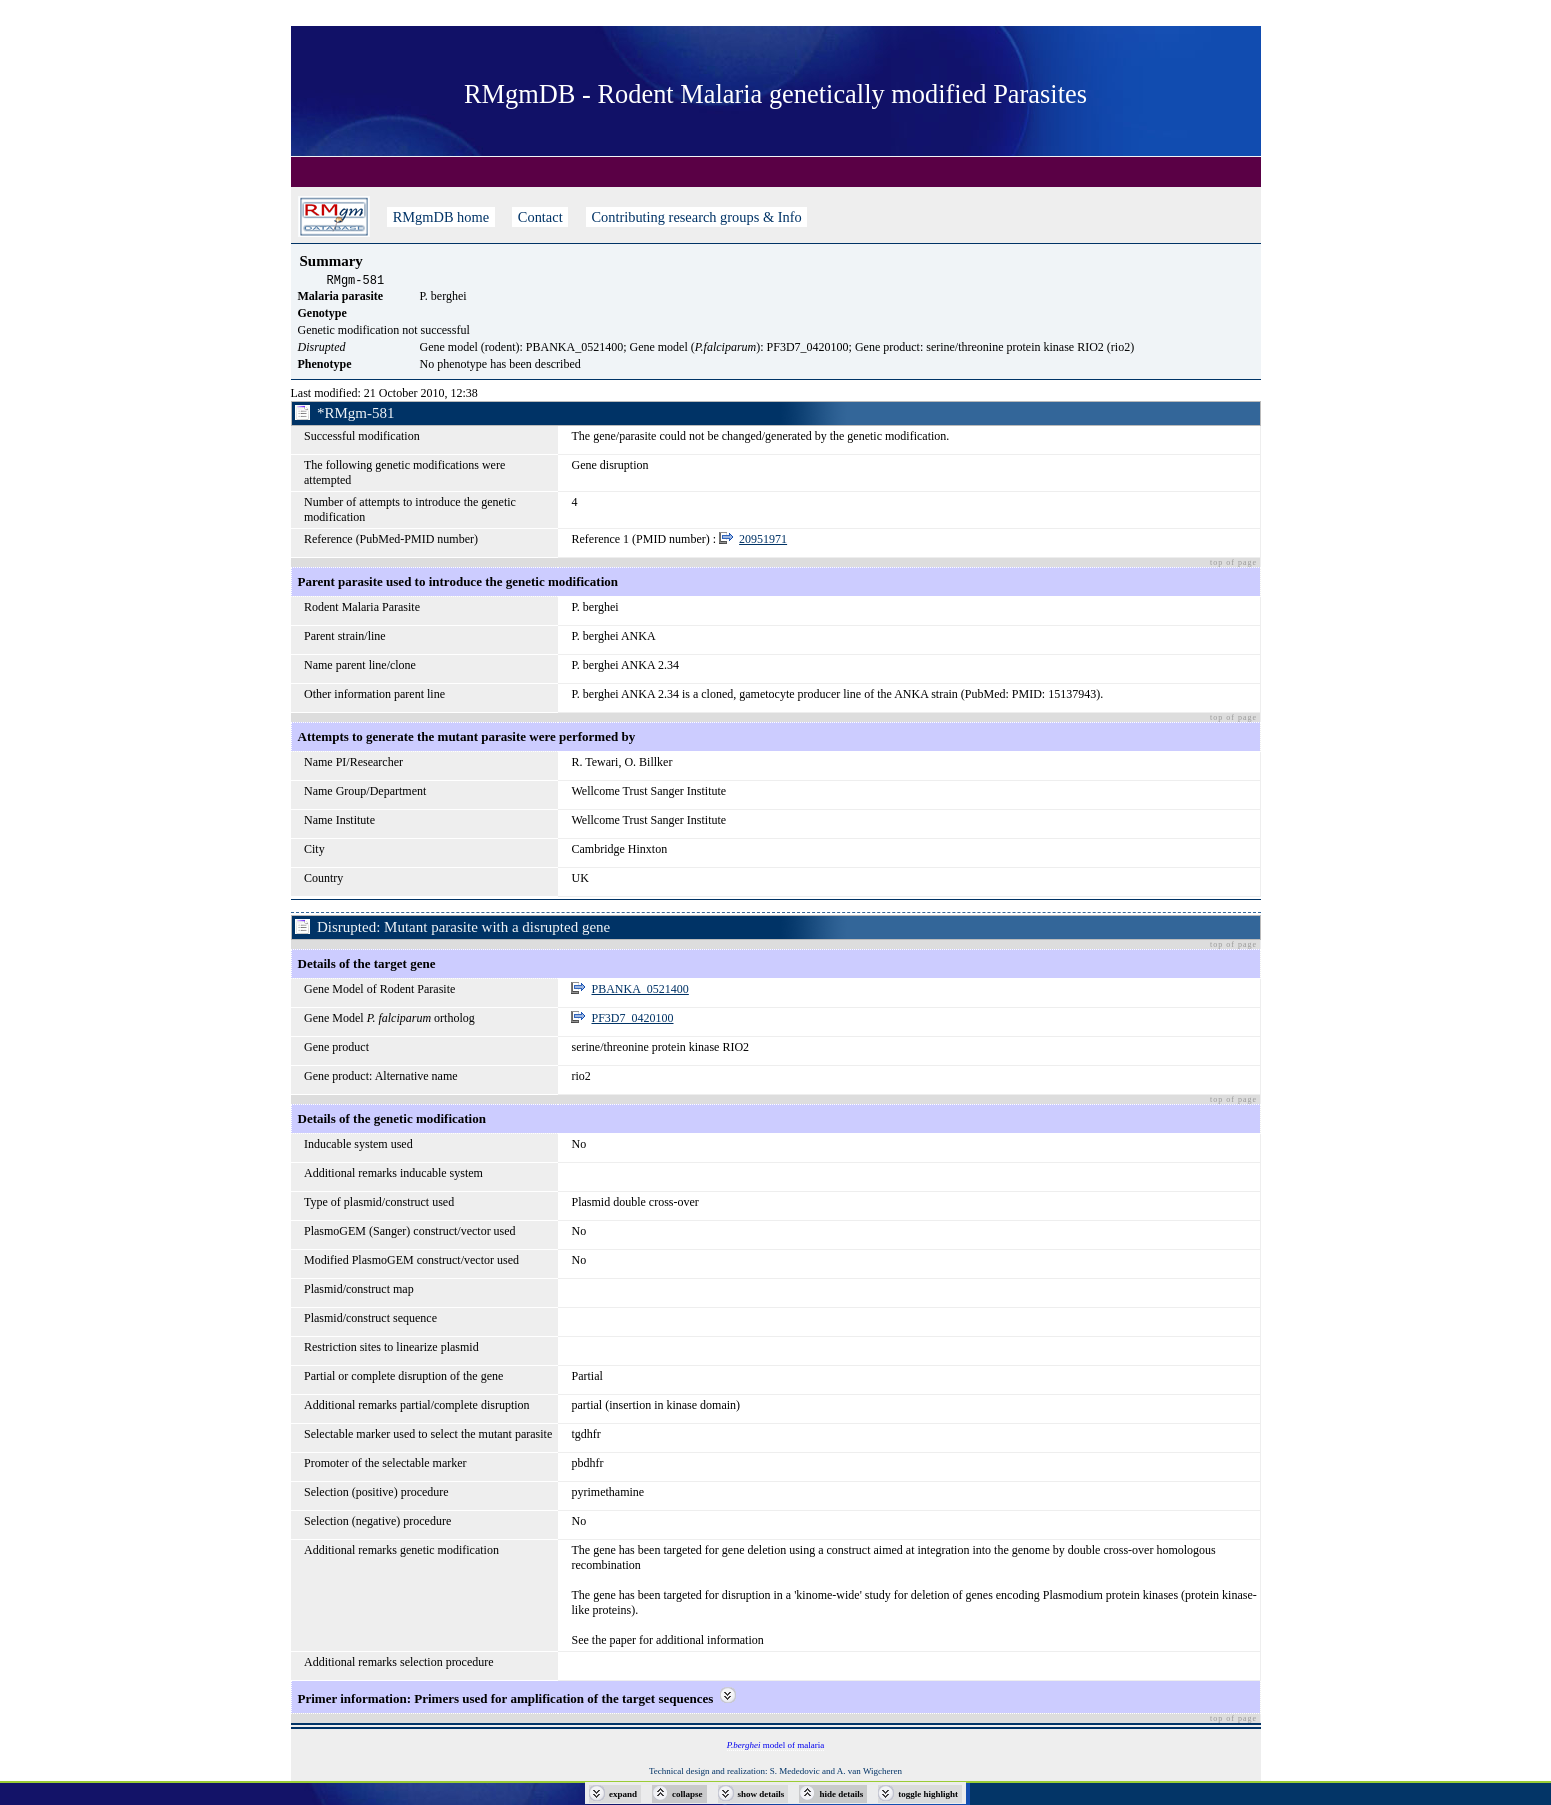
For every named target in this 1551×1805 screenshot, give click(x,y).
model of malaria (775, 1748)
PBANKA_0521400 (639, 992)
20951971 (763, 542)
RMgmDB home (441, 217)
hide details (841, 1794)
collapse (687, 1794)
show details (761, 1794)
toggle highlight (928, 1794)
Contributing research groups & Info (696, 217)
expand (623, 1794)
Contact (540, 217)
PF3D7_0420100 (632, 1021)
